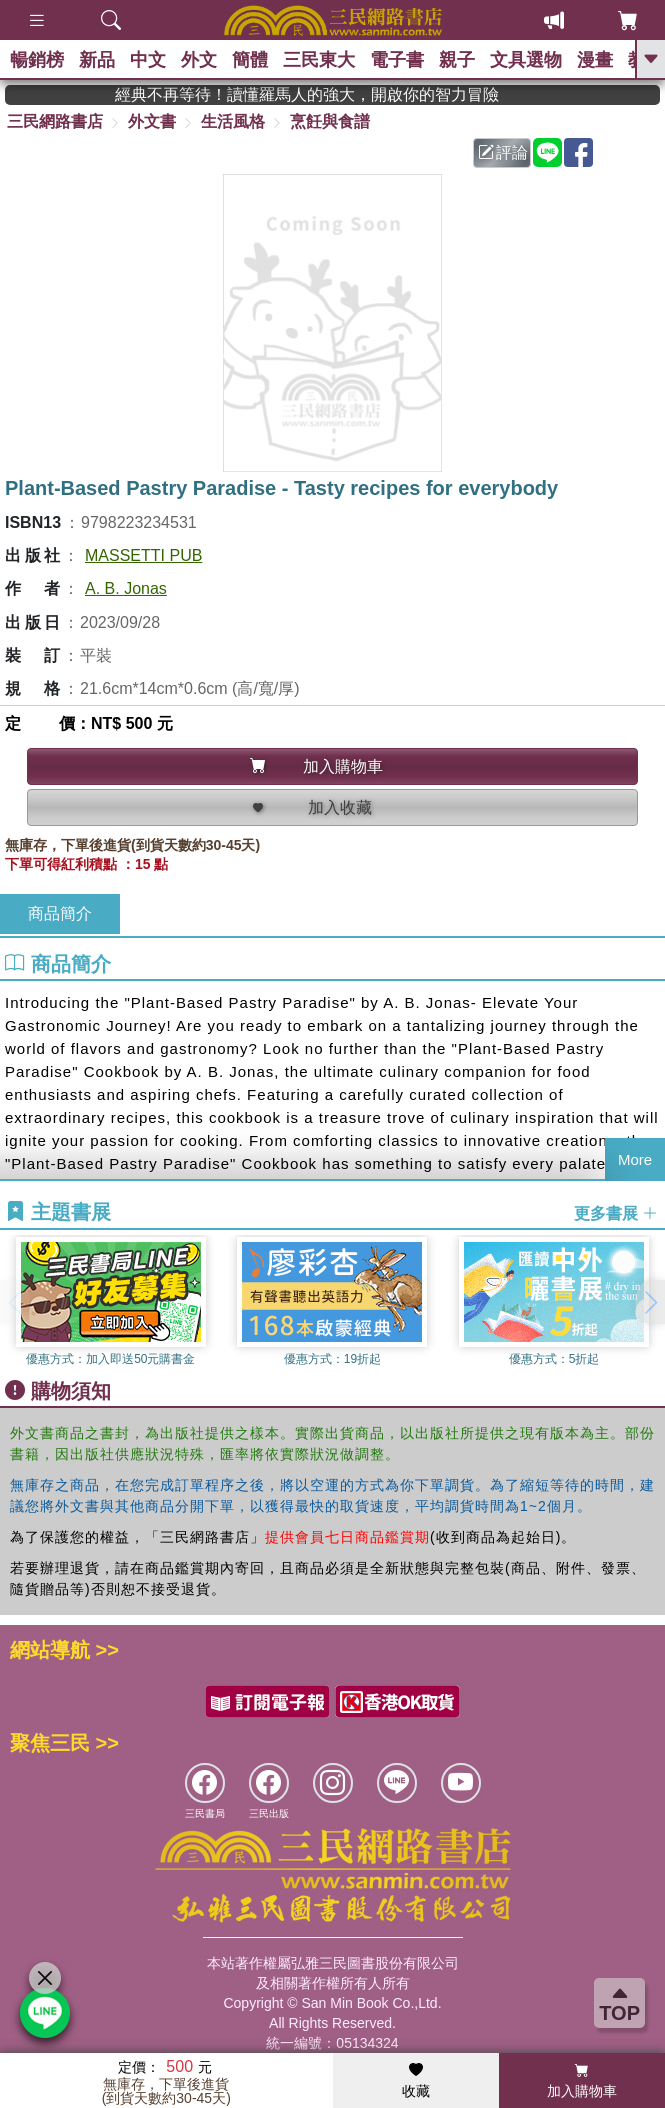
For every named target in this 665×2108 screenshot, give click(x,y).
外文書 (152, 121)
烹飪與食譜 (330, 121)
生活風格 (233, 121)
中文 (148, 60)
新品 (97, 60)
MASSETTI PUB (143, 555)
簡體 (250, 60)
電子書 (397, 60)
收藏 (416, 2081)
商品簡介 (60, 913)
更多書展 (616, 1212)
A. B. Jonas (126, 588)
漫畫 (595, 60)
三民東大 (319, 60)
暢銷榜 (37, 60)
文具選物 (526, 60)
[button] (650, 1302)
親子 (457, 60)
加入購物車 (582, 2081)
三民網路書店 (55, 121)
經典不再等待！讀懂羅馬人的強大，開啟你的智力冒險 (363, 94)
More (635, 1159)
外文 (199, 60)
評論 (503, 152)
